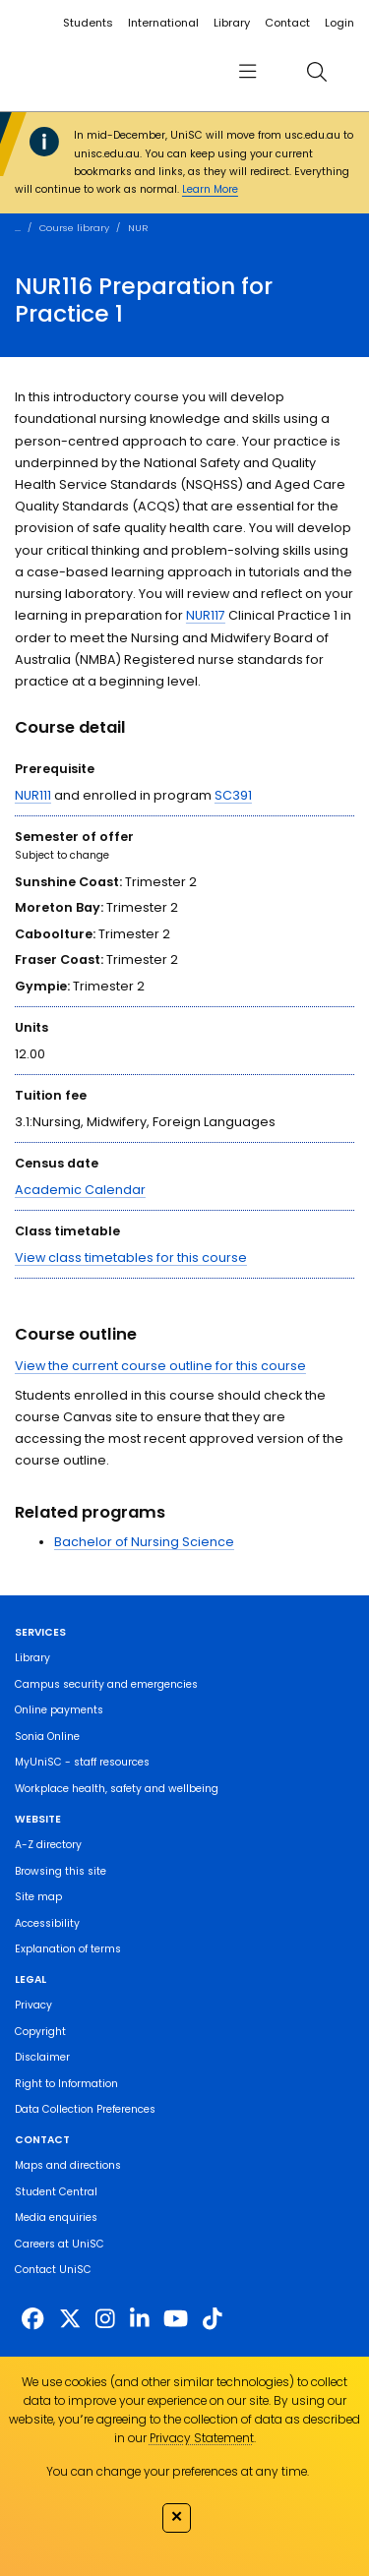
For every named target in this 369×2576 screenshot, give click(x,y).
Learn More (210, 189)
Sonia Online (47, 1736)
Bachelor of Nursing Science (144, 1541)
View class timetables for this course (131, 1257)
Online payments (59, 1710)
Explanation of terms (68, 1949)
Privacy (33, 2005)
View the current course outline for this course (160, 1365)
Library (232, 22)
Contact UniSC (53, 2269)
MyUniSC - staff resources (82, 1762)
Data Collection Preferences (85, 2109)
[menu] (246, 71)
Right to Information (66, 2083)
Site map (38, 1896)
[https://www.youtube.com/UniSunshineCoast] (175, 2319)
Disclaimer (42, 2057)
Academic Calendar (80, 1189)
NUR (138, 227)
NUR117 (205, 615)
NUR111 (33, 795)
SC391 (233, 795)
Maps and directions (68, 2165)
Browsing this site (60, 1871)
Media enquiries (56, 2217)
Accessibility (47, 1923)
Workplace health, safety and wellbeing (116, 1788)
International (163, 22)
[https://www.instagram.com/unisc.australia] (105, 2319)
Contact (287, 22)
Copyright (40, 2031)
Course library (74, 227)
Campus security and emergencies (106, 1684)
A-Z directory (48, 1844)
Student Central (56, 2192)
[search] (316, 71)
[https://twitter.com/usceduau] (70, 2319)
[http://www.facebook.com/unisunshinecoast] (32, 2319)
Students (88, 22)
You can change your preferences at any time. (177, 2471)
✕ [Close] (176, 2516)
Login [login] (339, 22)
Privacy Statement (202, 2437)
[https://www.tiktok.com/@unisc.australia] (212, 2319)
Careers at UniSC (59, 2244)
